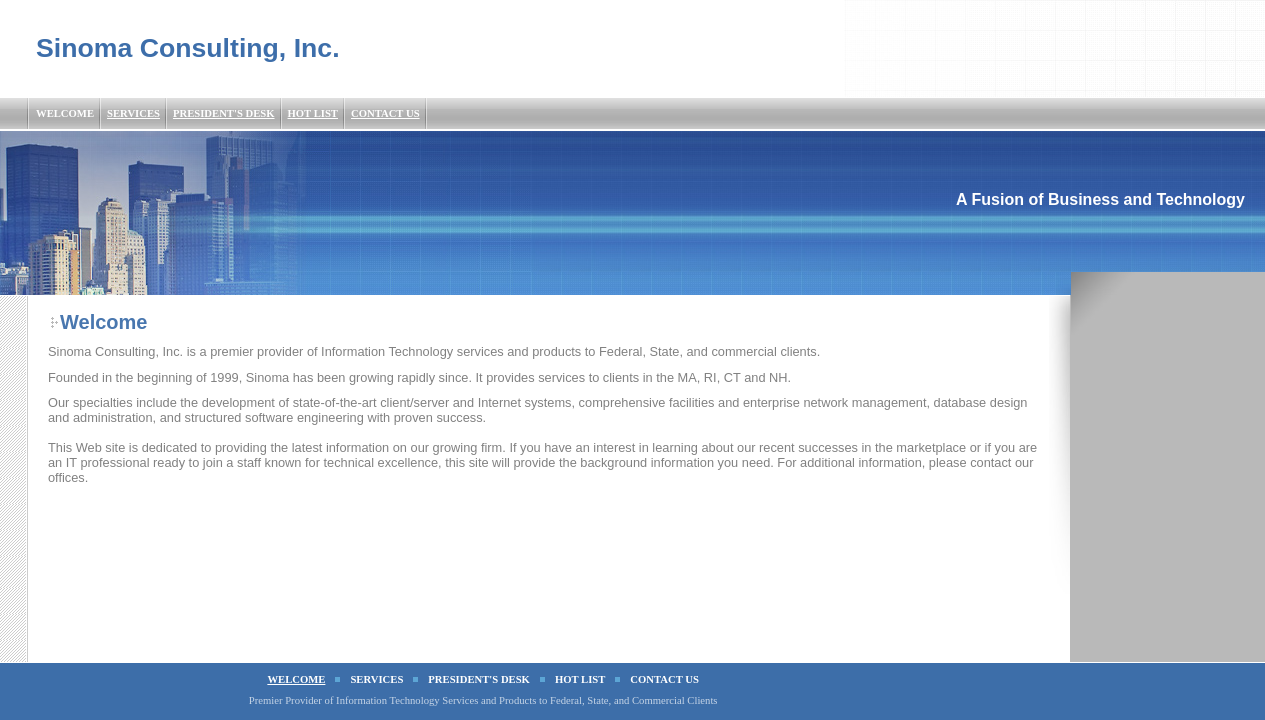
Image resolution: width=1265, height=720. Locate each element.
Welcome (65, 113)
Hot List (313, 113)
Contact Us (385, 113)
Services (133, 113)
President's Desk (224, 113)
